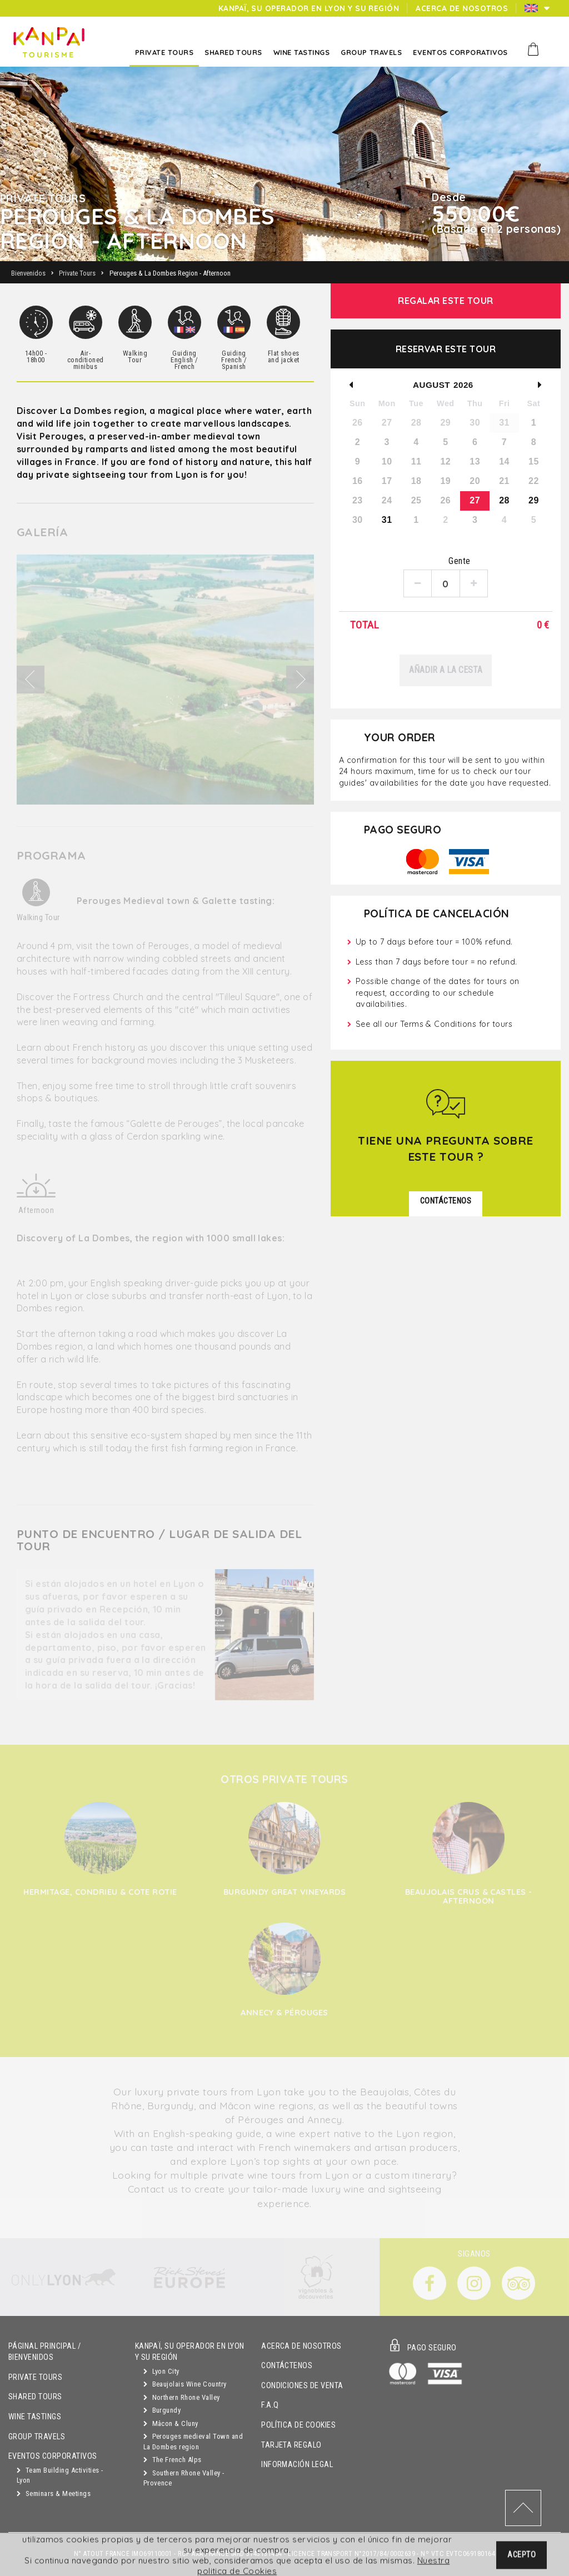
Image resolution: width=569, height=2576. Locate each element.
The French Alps (172, 2459)
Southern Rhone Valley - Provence (183, 2478)
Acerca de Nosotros (301, 2346)
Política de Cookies (298, 2425)
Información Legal (297, 2464)
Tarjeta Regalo (291, 2445)
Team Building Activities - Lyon (60, 2475)
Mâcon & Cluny (170, 2423)
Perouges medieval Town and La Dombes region (193, 2441)
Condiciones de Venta (302, 2385)
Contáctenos (286, 2365)
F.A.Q (269, 2405)
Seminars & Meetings (54, 2493)
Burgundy (162, 2410)
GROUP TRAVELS (36, 2437)
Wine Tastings (34, 2417)
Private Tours (35, 2377)
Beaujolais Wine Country (185, 2384)
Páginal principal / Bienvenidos (44, 2352)
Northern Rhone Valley (181, 2397)
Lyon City (161, 2371)
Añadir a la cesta (445, 670)
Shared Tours (35, 2397)
